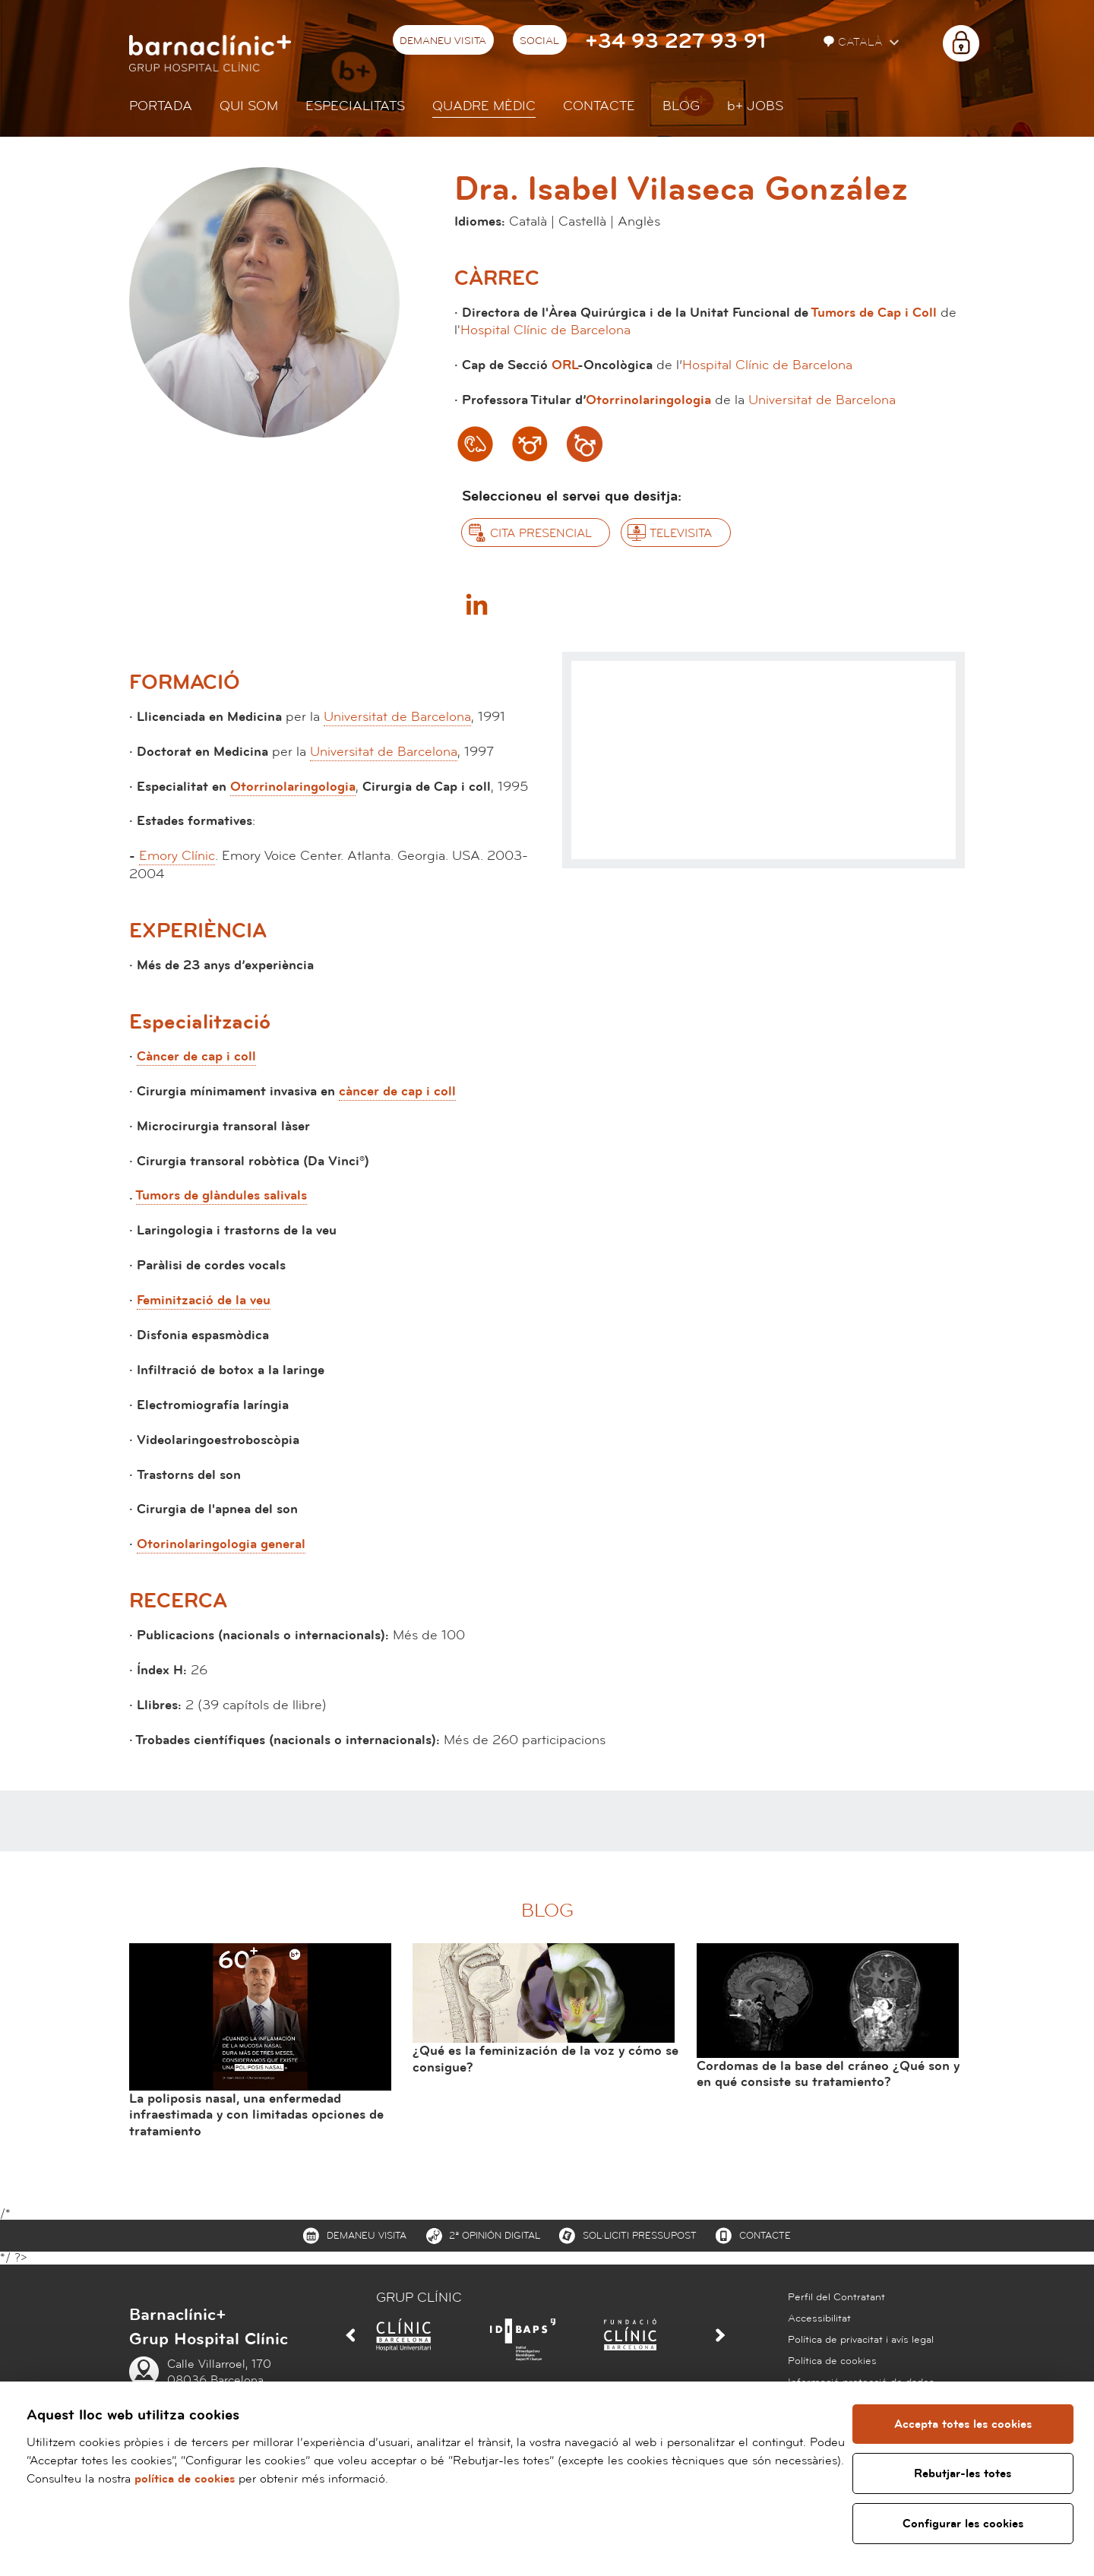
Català (855, 42)
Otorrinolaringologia (648, 400)
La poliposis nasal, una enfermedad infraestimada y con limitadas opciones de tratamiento (256, 2115)
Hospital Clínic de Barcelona (545, 330)
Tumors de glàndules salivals (221, 1195)
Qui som (249, 106)
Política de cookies (832, 2361)
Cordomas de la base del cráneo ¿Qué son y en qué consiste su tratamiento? (828, 2074)
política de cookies (257, 2478)
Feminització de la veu (203, 1300)
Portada (160, 106)
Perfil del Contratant (836, 2297)
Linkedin (476, 604)
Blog (681, 106)
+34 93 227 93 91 (675, 41)
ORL (565, 365)
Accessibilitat (819, 2318)
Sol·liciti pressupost (640, 2236)
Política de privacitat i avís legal (861, 2340)
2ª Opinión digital (494, 2236)
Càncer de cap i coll (196, 1056)
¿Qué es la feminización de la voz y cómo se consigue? (545, 2059)
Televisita (681, 533)
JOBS (755, 106)
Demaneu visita (443, 41)
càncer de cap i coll (397, 1091)
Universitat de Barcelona (822, 400)
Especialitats (355, 106)
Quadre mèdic (484, 106)
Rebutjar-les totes (963, 2473)
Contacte (599, 106)
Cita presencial (541, 533)
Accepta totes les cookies (963, 2424)
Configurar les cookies (963, 2523)
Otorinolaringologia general (221, 1544)
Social (539, 41)
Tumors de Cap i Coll (874, 312)
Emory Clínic (177, 855)
